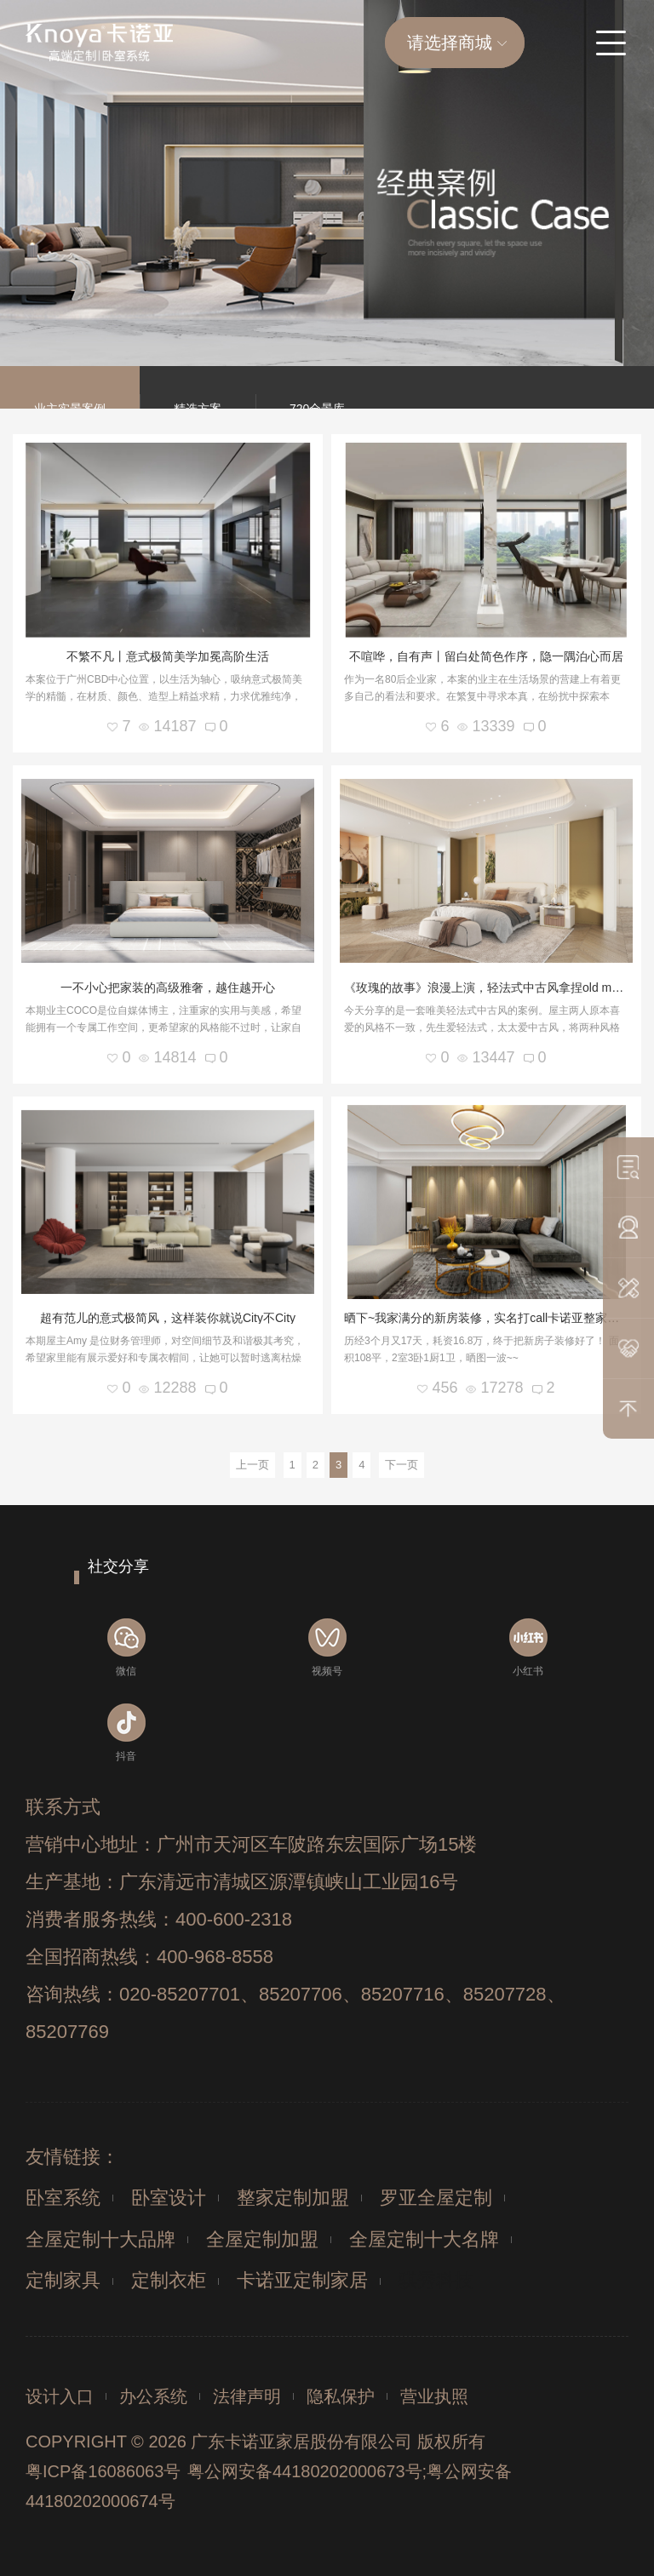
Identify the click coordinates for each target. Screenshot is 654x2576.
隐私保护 (341, 2396)
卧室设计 (168, 2197)
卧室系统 (63, 2197)
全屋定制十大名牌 (424, 2239)
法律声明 (247, 2396)
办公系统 (153, 2396)
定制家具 (63, 2280)
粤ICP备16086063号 (103, 2471)
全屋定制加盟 (262, 2239)
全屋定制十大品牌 (100, 2239)
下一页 (401, 1464)
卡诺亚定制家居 (302, 2280)
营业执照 (434, 2396)
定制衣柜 (168, 2280)
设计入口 (60, 2396)
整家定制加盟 (293, 2197)
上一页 (252, 1464)
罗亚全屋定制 (436, 2197)
